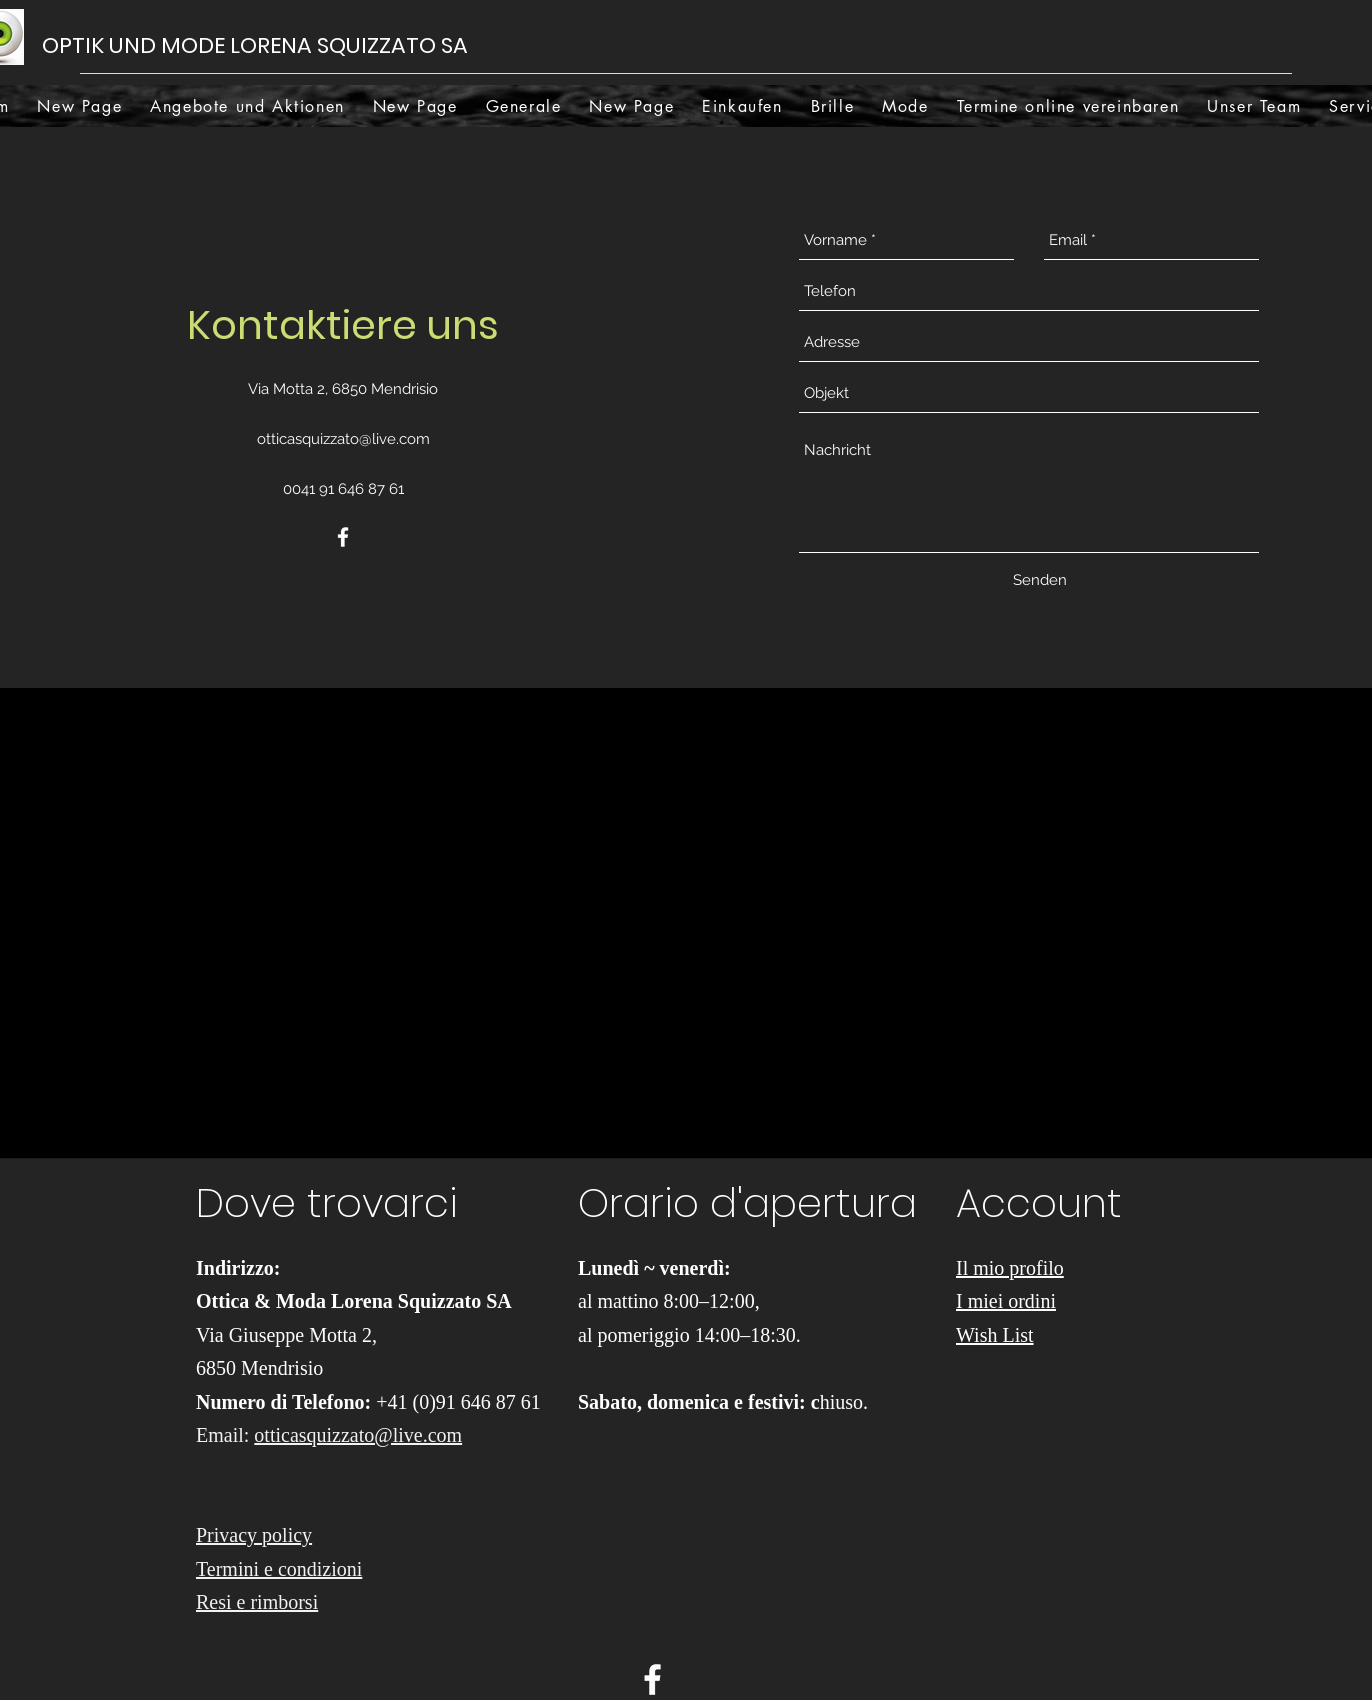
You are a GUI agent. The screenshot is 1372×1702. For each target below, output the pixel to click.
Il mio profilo (1010, 1268)
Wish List (995, 1335)
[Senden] (1040, 580)
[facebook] (343, 537)
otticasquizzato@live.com (343, 439)
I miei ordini (1006, 1301)
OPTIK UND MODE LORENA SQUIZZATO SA (257, 45)
